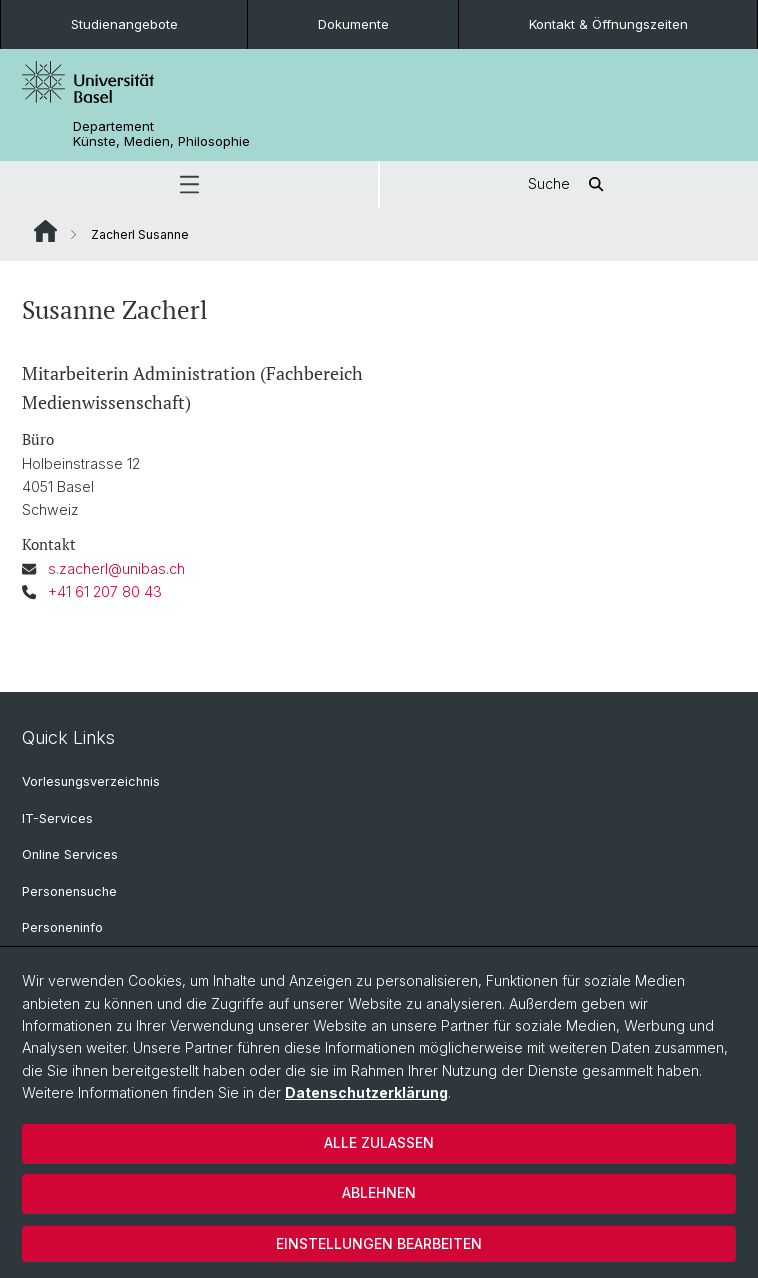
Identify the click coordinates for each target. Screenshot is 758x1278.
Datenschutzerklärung (366, 1092)
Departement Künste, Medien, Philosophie (161, 134)
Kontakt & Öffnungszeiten (608, 24)
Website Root (45, 231)
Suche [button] (569, 184)
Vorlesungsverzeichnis (91, 781)
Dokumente (353, 24)
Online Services (70, 854)
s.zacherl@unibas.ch (116, 568)
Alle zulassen (379, 1142)
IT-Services (57, 818)
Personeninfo (62, 927)
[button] (189, 184)
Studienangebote (124, 24)
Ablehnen (379, 1192)
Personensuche (69, 891)
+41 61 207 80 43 (105, 591)
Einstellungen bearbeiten (379, 1243)
